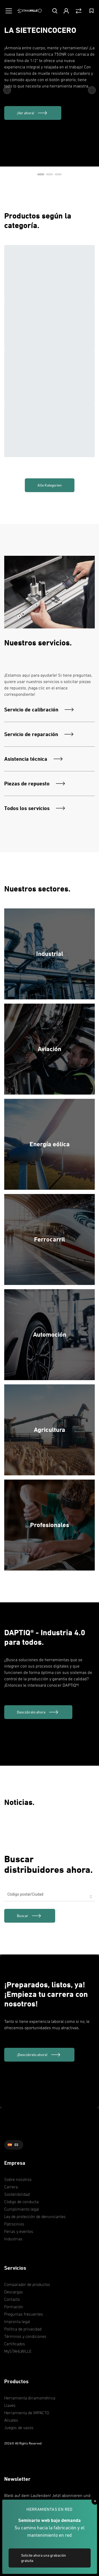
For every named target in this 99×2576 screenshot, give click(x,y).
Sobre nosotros (18, 2179)
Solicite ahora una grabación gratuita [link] (43, 2558)
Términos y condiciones (25, 2336)
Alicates (11, 2420)
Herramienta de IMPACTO (26, 2412)
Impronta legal (17, 2321)
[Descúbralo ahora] (38, 1712)
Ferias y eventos (18, 2231)
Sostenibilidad (17, 2194)
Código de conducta (21, 2201)
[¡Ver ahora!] (32, 113)
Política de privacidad (22, 2328)
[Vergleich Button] (78, 11)
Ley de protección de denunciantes (35, 2216)
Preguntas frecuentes (23, 2314)
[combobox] (49, 1896)
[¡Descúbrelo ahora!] (39, 2055)
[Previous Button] (7, 90)
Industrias (13, 2238)
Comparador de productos (27, 2284)
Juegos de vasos (19, 2427)
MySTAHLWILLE (18, 2351)
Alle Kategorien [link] (49, 485)
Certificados (14, 2343)
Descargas (13, 2291)
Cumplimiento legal (21, 2209)
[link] (29, 1916)
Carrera (11, 2186)
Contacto (12, 2299)
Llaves (10, 2405)
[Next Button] (92, 90)
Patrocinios (14, 2223)
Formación (13, 2306)
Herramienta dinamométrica (29, 2397)
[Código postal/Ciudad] (49, 1896)
